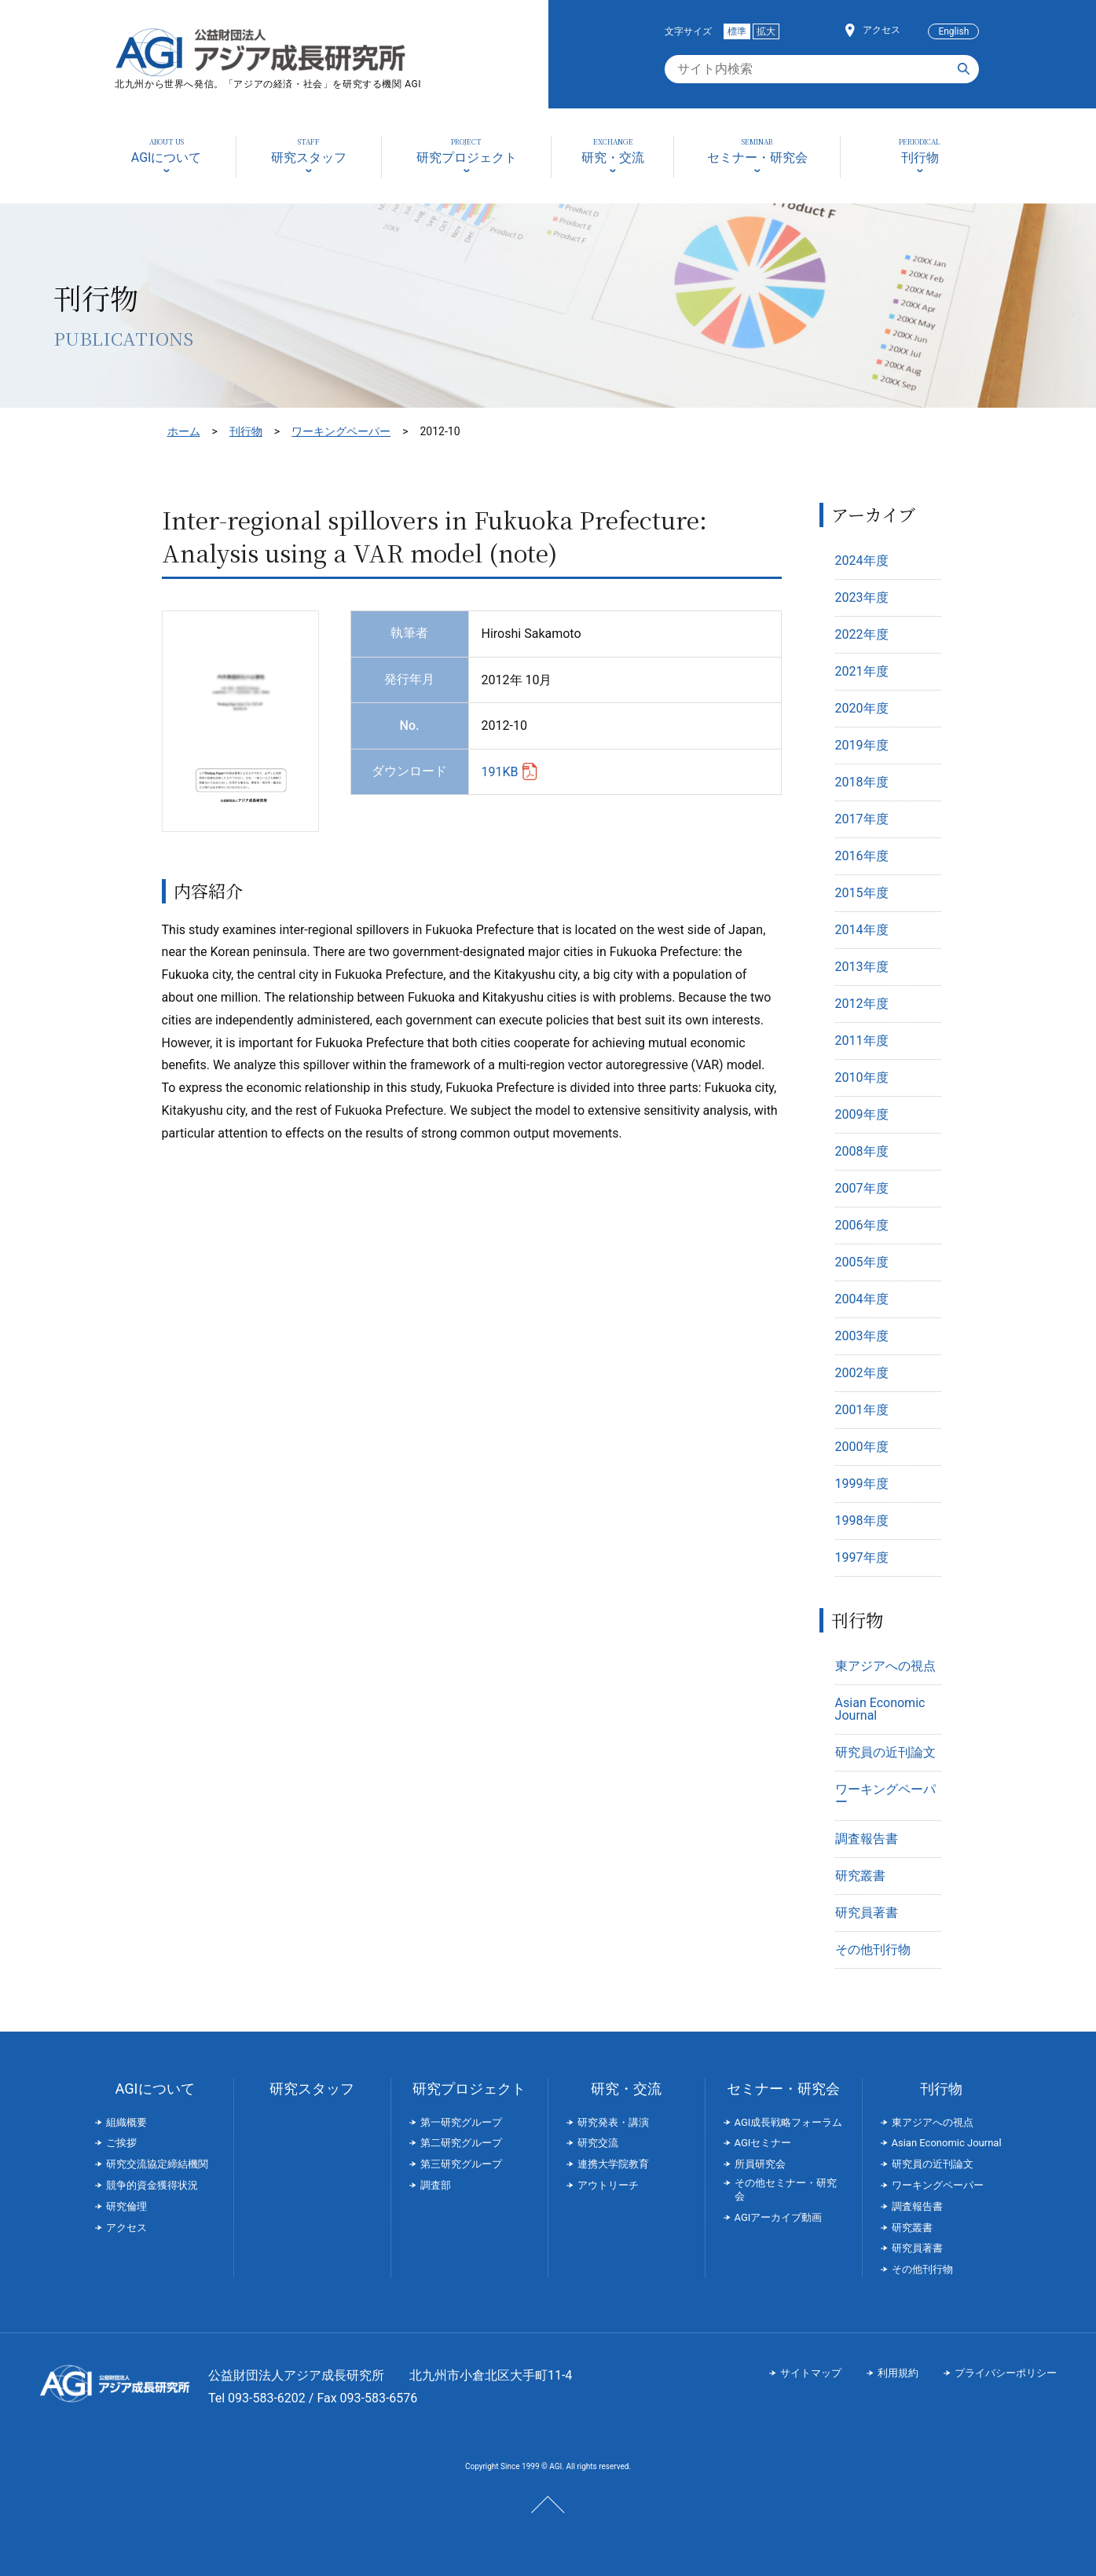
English (953, 31)
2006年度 (862, 1225)
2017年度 (862, 819)
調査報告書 (866, 1838)
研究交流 (597, 2143)
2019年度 (862, 745)
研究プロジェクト (469, 2088)
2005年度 (862, 1262)
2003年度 (862, 1335)
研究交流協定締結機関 (157, 2164)
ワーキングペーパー (340, 431)
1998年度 (862, 1520)
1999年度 (862, 1483)
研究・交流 (626, 2088)
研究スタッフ (311, 2088)
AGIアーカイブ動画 (779, 2217)
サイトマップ (810, 2373)
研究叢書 (860, 1875)
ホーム (183, 431)
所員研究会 (760, 2164)
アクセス (881, 29)
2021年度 (862, 671)
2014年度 (862, 929)
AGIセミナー (763, 2143)
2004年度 (862, 1299)
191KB (500, 771)
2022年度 (862, 634)
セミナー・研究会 (783, 2088)
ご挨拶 (121, 2143)
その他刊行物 (873, 1949)
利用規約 (898, 2373)
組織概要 (126, 2122)
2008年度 (862, 1151)
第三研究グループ (461, 2164)
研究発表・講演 (613, 2122)
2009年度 (862, 1114)
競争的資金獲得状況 (152, 2185)
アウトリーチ (608, 2185)
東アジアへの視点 (885, 1665)
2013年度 (862, 966)
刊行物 (245, 431)
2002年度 (862, 1372)
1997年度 (862, 1557)
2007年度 (862, 1188)
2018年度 (862, 782)
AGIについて (154, 2088)
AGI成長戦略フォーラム (789, 2122)
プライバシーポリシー (1006, 2373)
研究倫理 (126, 2206)
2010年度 (862, 1077)
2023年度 (862, 597)
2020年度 (862, 708)
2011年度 (862, 1040)
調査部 (435, 2185)
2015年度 (862, 892)
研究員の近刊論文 (885, 1752)
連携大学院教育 (613, 2164)
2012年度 (862, 1003)
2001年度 (862, 1409)
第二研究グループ (461, 2143)
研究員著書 (866, 1912)
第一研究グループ (461, 2122)
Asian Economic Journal (880, 1709)
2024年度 (862, 560)
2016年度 (862, 855)
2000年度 (862, 1446)
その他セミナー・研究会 (786, 2189)
